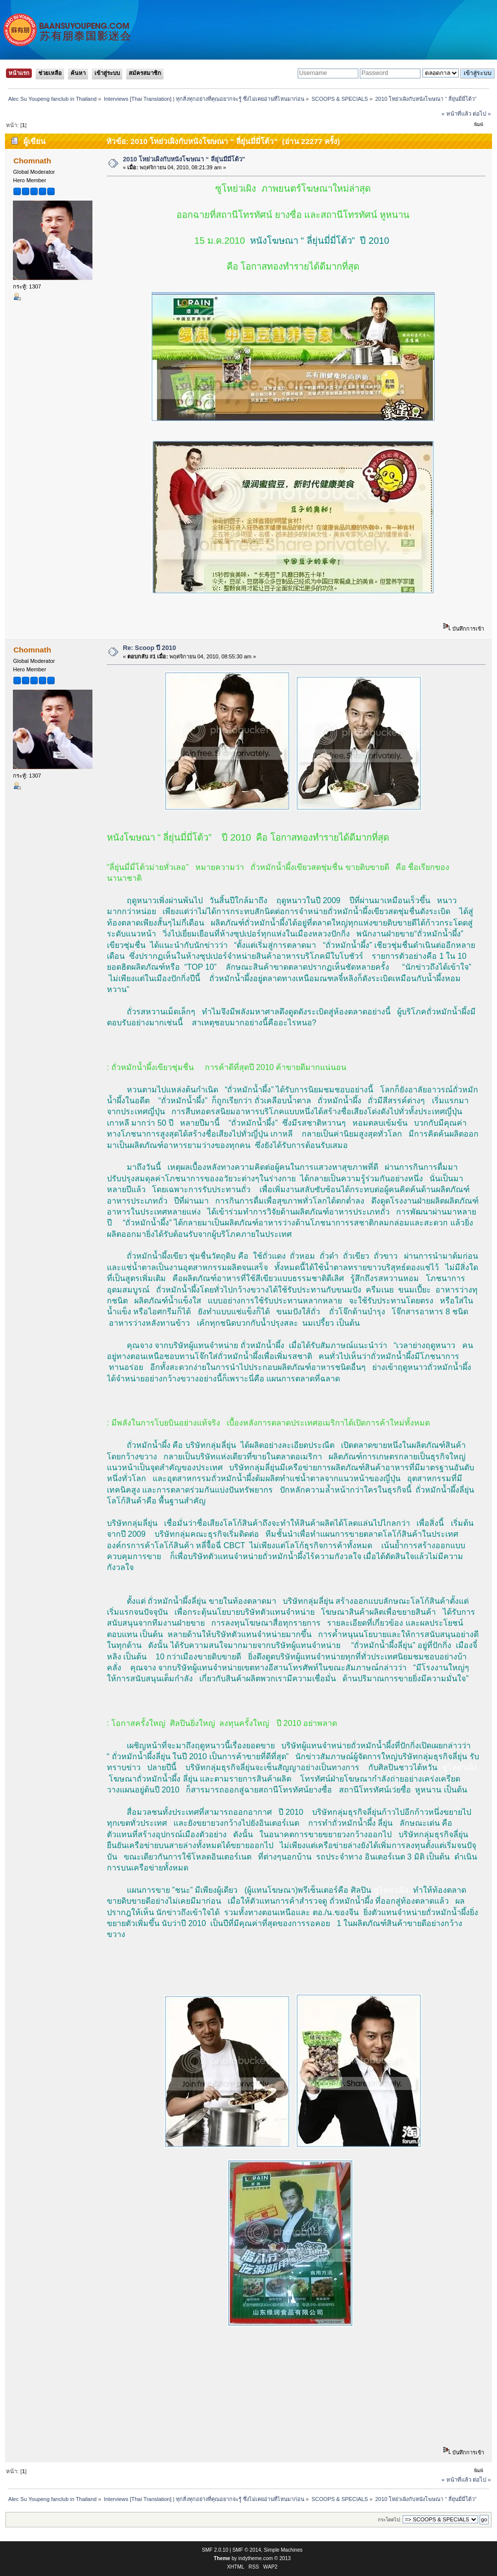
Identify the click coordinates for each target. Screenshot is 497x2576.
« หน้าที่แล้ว (456, 114)
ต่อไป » (482, 114)
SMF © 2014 (247, 2550)
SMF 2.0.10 (215, 2550)
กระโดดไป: (389, 2519)
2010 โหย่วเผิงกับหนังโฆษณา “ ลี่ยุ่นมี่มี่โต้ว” (184, 159)
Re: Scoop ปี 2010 (149, 647)
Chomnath (32, 160)
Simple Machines (283, 2550)
